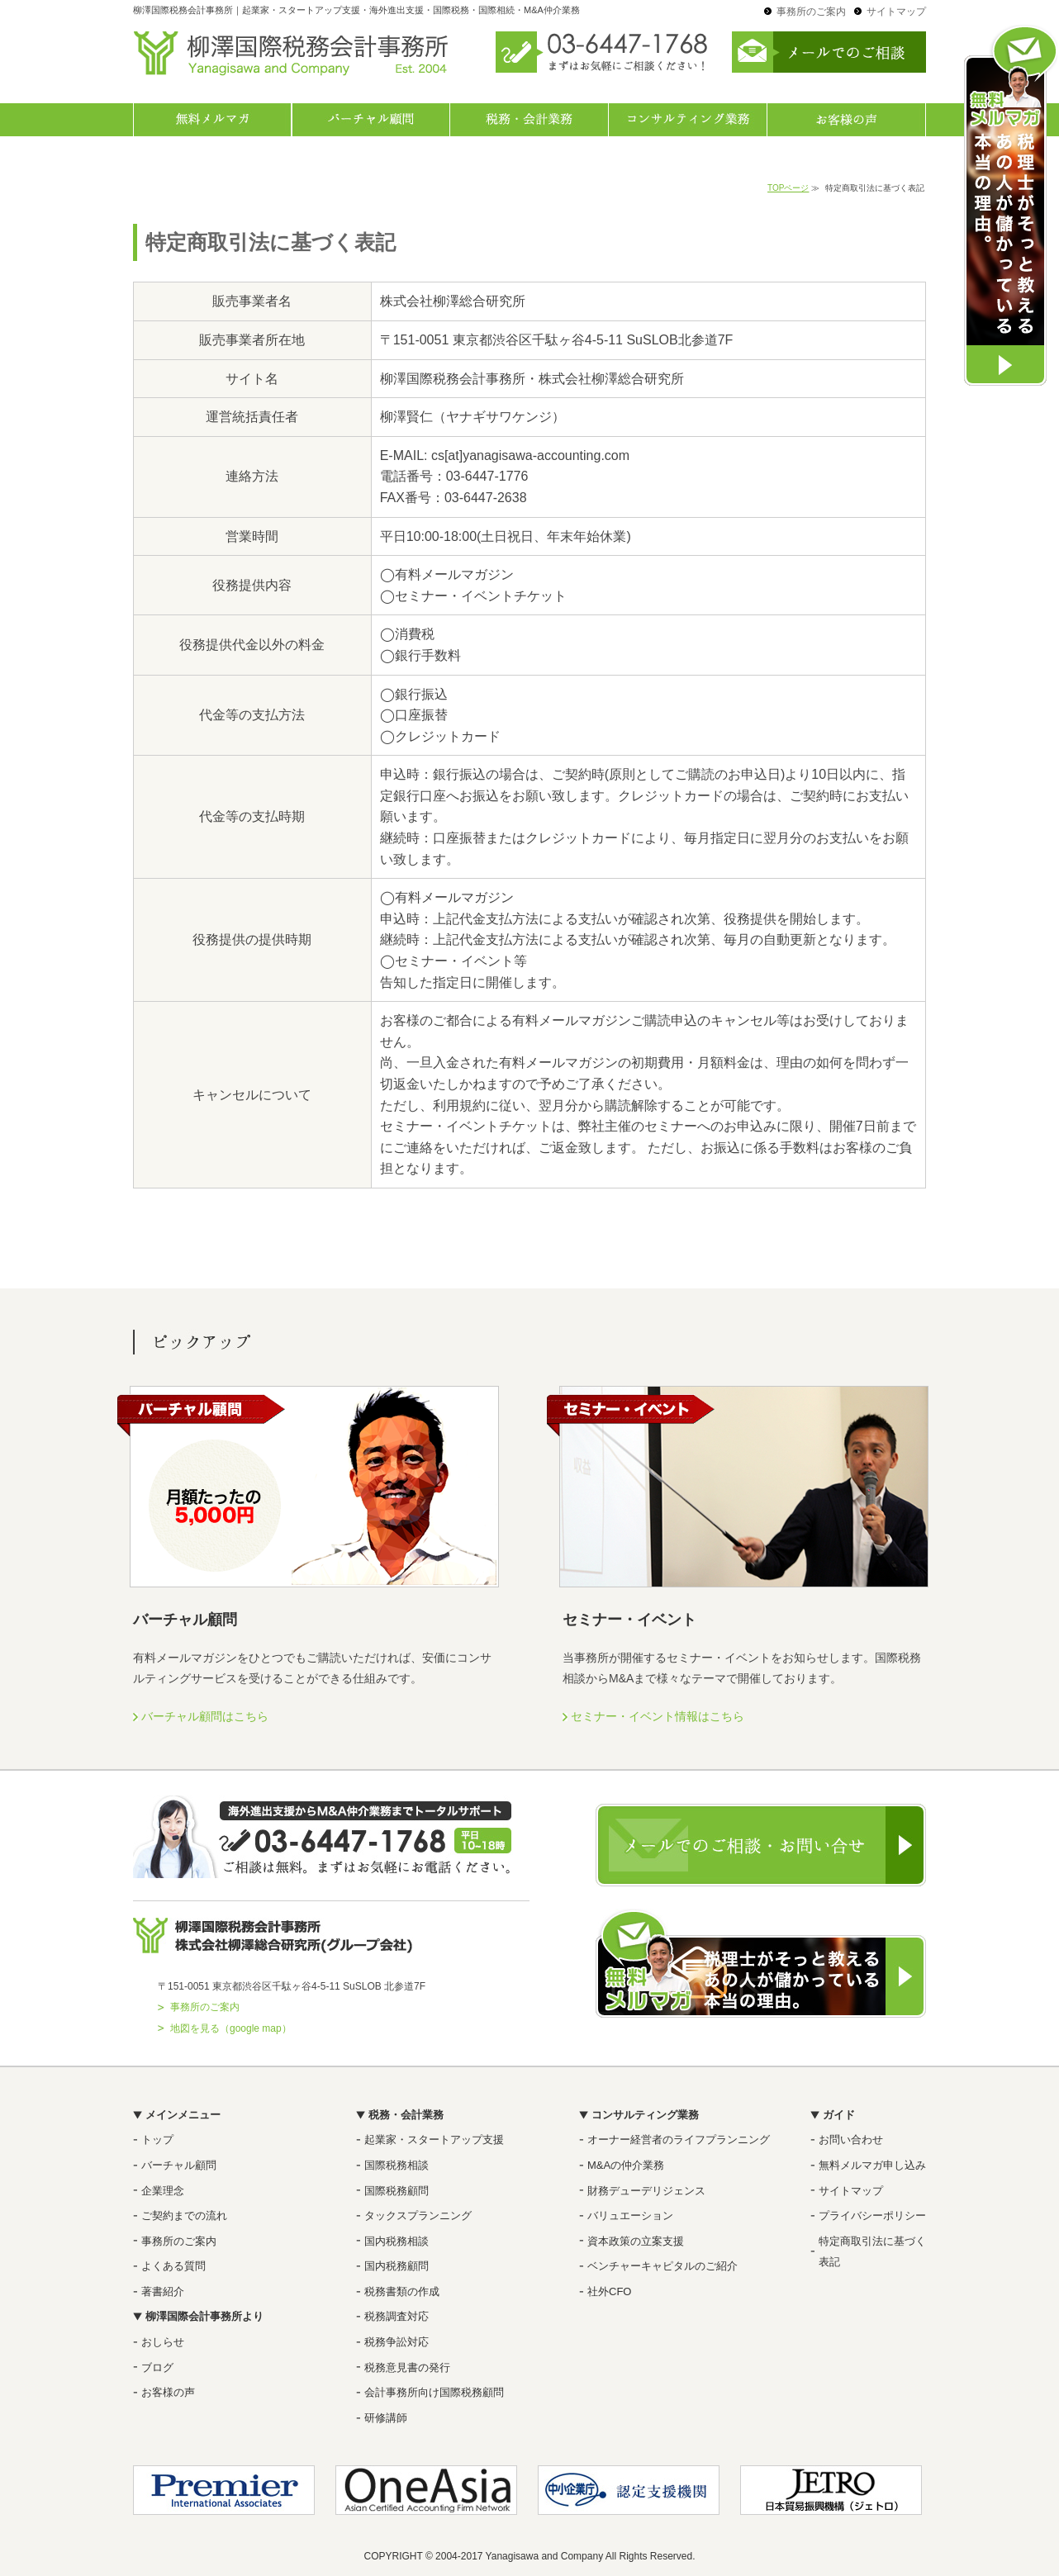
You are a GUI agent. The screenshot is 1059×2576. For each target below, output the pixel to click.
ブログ (157, 2367)
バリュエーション (630, 2215)
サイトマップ (896, 11)
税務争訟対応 (396, 2342)
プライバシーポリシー (872, 2215)
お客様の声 (846, 119)
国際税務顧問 (396, 2191)
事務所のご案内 (811, 11)
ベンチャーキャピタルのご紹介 (662, 2266)
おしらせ (162, 2342)
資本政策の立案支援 (635, 2241)
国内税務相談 (396, 2241)
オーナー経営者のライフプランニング (678, 2139)
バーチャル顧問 (371, 119)
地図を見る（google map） (231, 2028)
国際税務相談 (396, 2165)
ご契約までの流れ (184, 2215)
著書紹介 (162, 2291)
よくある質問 (173, 2266)
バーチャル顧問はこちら (204, 1716)
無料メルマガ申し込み (872, 2165)
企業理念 (162, 2191)
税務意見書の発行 (407, 2367)
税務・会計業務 (529, 119)
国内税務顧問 (396, 2266)
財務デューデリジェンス (646, 2191)
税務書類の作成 (401, 2291)
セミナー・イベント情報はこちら (657, 1716)
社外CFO (609, 2291)
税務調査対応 (396, 2316)
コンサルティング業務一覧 (688, 119)
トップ (157, 2139)
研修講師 (385, 2418)
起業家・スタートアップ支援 (434, 2139)
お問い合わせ (851, 2139)
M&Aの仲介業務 (625, 2165)
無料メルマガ (212, 119)
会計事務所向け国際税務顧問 (434, 2392)
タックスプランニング (418, 2215)
